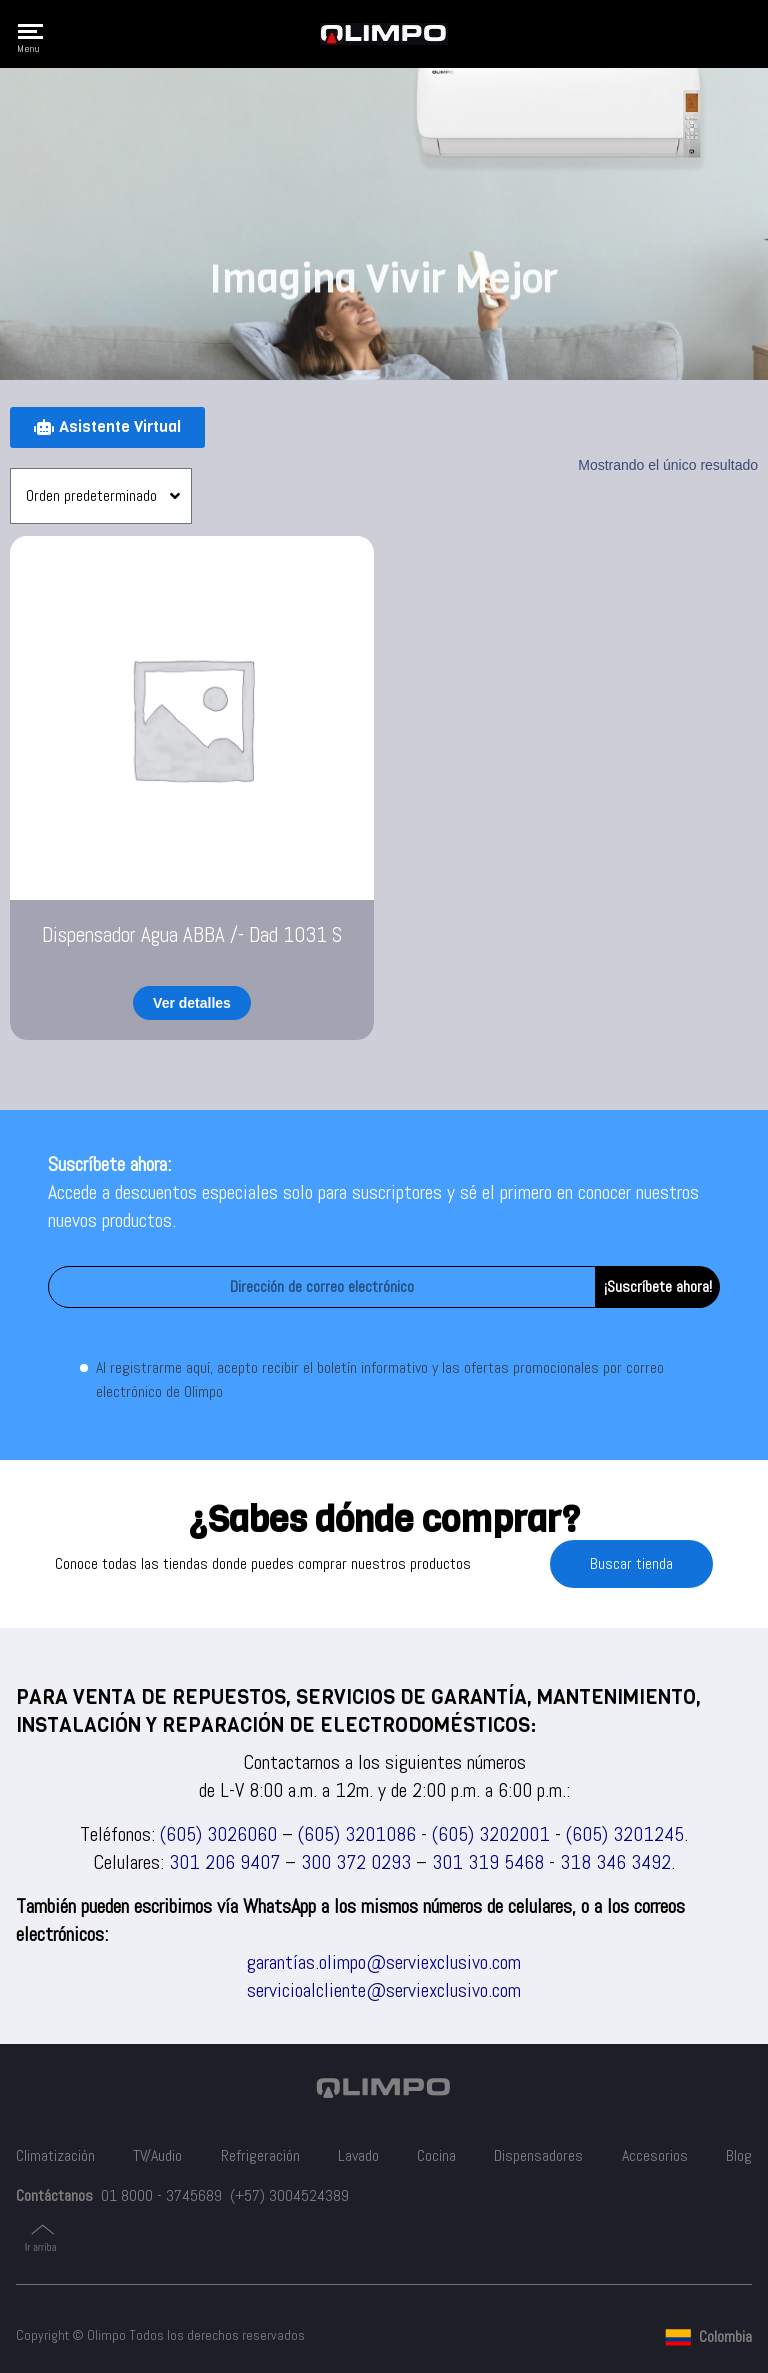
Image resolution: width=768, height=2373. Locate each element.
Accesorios (655, 2155)
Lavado (358, 2155)
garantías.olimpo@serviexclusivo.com (384, 1962)
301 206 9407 (224, 1862)
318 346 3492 (615, 1862)
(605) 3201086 (357, 1834)
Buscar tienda (631, 1563)
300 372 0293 (356, 1862)
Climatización (55, 2155)
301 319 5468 (488, 1862)
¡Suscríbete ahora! (658, 1286)
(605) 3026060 (218, 1834)
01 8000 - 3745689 (161, 2195)
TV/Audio (157, 2155)
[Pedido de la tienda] (101, 496)
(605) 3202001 (491, 1834)
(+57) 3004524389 (289, 2195)
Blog (739, 2155)
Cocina (436, 2155)
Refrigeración (260, 2155)
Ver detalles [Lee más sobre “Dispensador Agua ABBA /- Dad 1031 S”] (192, 1003)
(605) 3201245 (625, 1834)
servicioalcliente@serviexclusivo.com (384, 1990)
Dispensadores (538, 2155)
